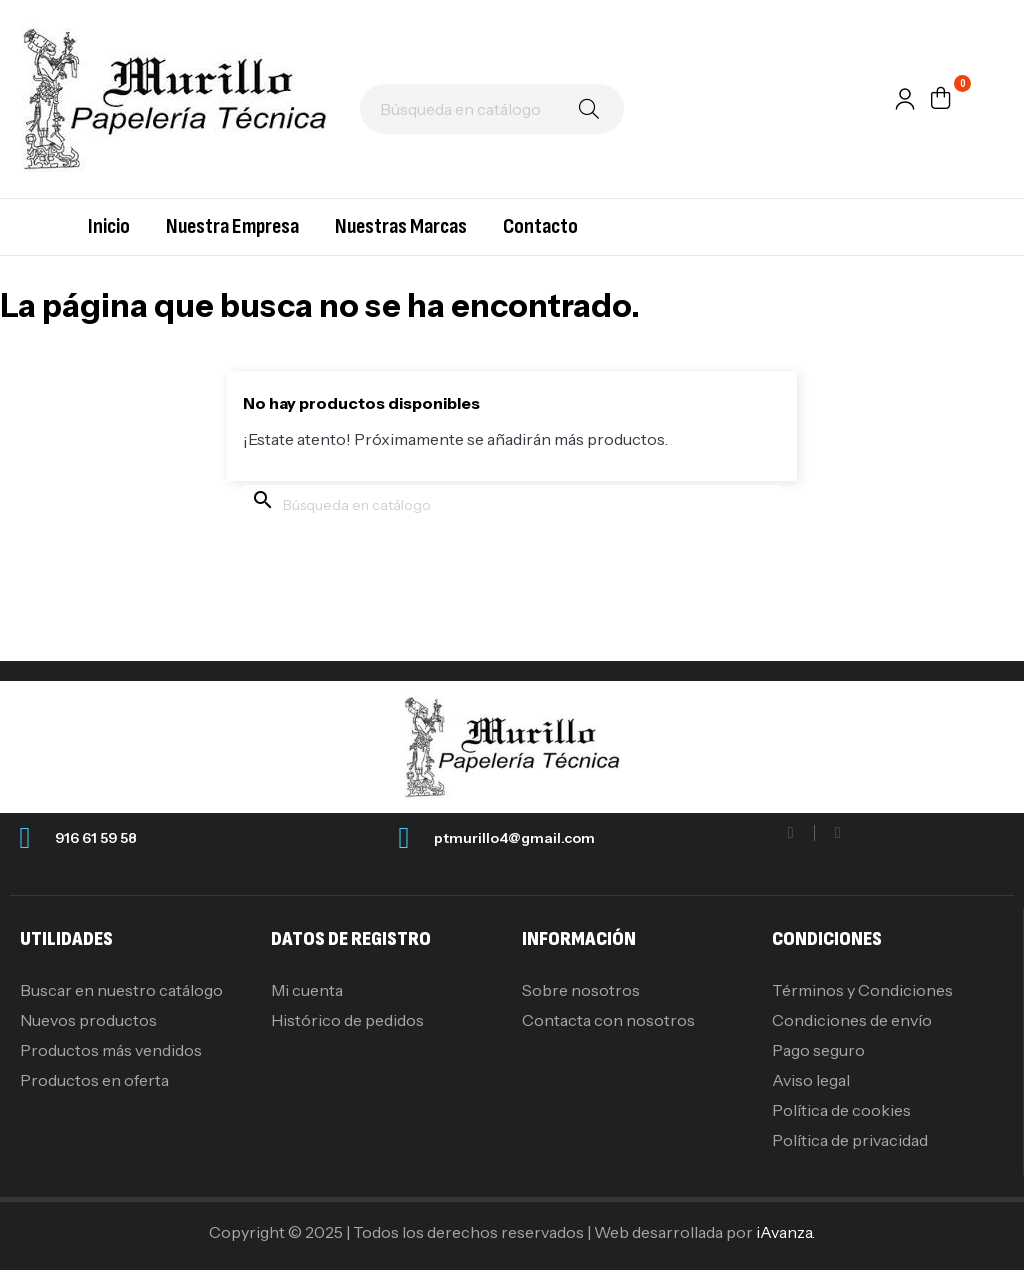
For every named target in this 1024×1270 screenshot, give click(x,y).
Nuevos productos (88, 1020)
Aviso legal (811, 1080)
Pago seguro (818, 1050)
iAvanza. (785, 1232)
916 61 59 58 (96, 838)
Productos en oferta (94, 1080)
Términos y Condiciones (862, 990)
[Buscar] (492, 109)
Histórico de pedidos (347, 1020)
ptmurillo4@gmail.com (514, 838)
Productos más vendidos (111, 1050)
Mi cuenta (307, 990)
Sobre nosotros (581, 990)
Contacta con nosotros (608, 1020)
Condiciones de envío (852, 1020)
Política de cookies (841, 1110)
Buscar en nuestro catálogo (121, 990)
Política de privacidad (850, 1140)
